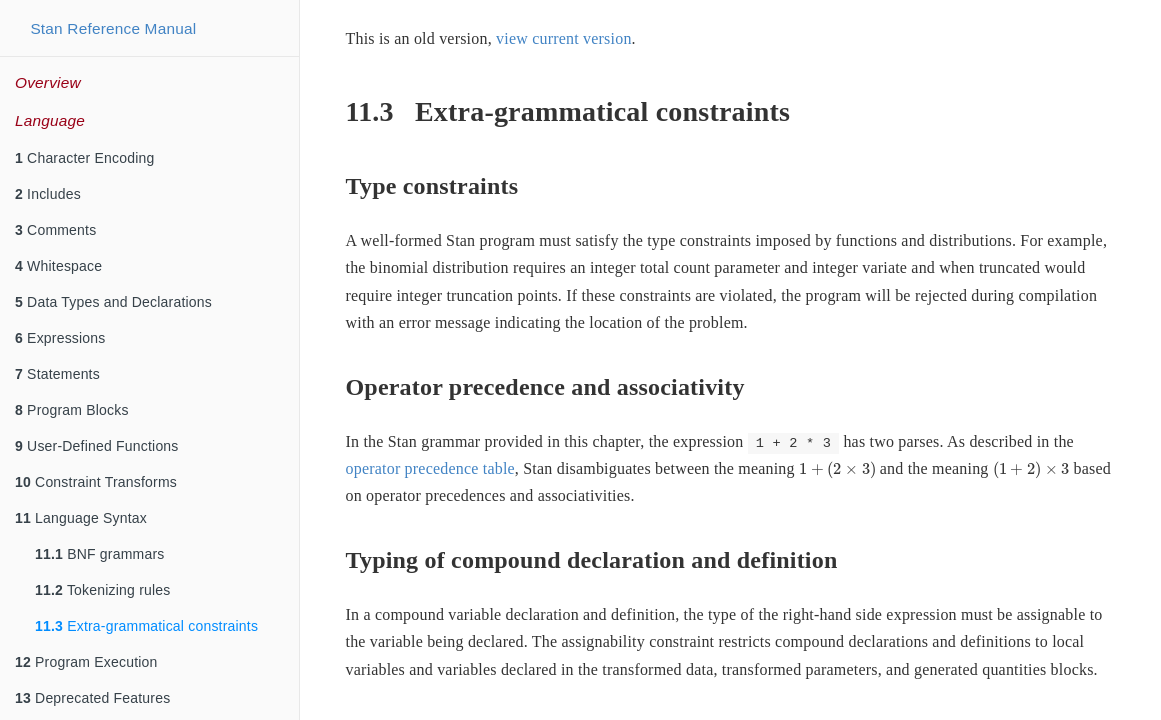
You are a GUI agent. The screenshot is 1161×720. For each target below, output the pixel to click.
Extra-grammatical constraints (146, 626)
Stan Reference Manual (113, 28)
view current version (564, 38)
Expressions (60, 338)
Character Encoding (84, 158)
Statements (57, 374)
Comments (55, 230)
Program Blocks (72, 410)
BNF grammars (99, 554)
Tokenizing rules (103, 590)
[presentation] (837, 470)
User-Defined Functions (97, 446)
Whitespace (58, 266)
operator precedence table (430, 468)
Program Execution (86, 662)
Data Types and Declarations (113, 302)
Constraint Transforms (96, 482)
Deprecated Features (92, 698)
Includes (48, 194)
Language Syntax (81, 518)
